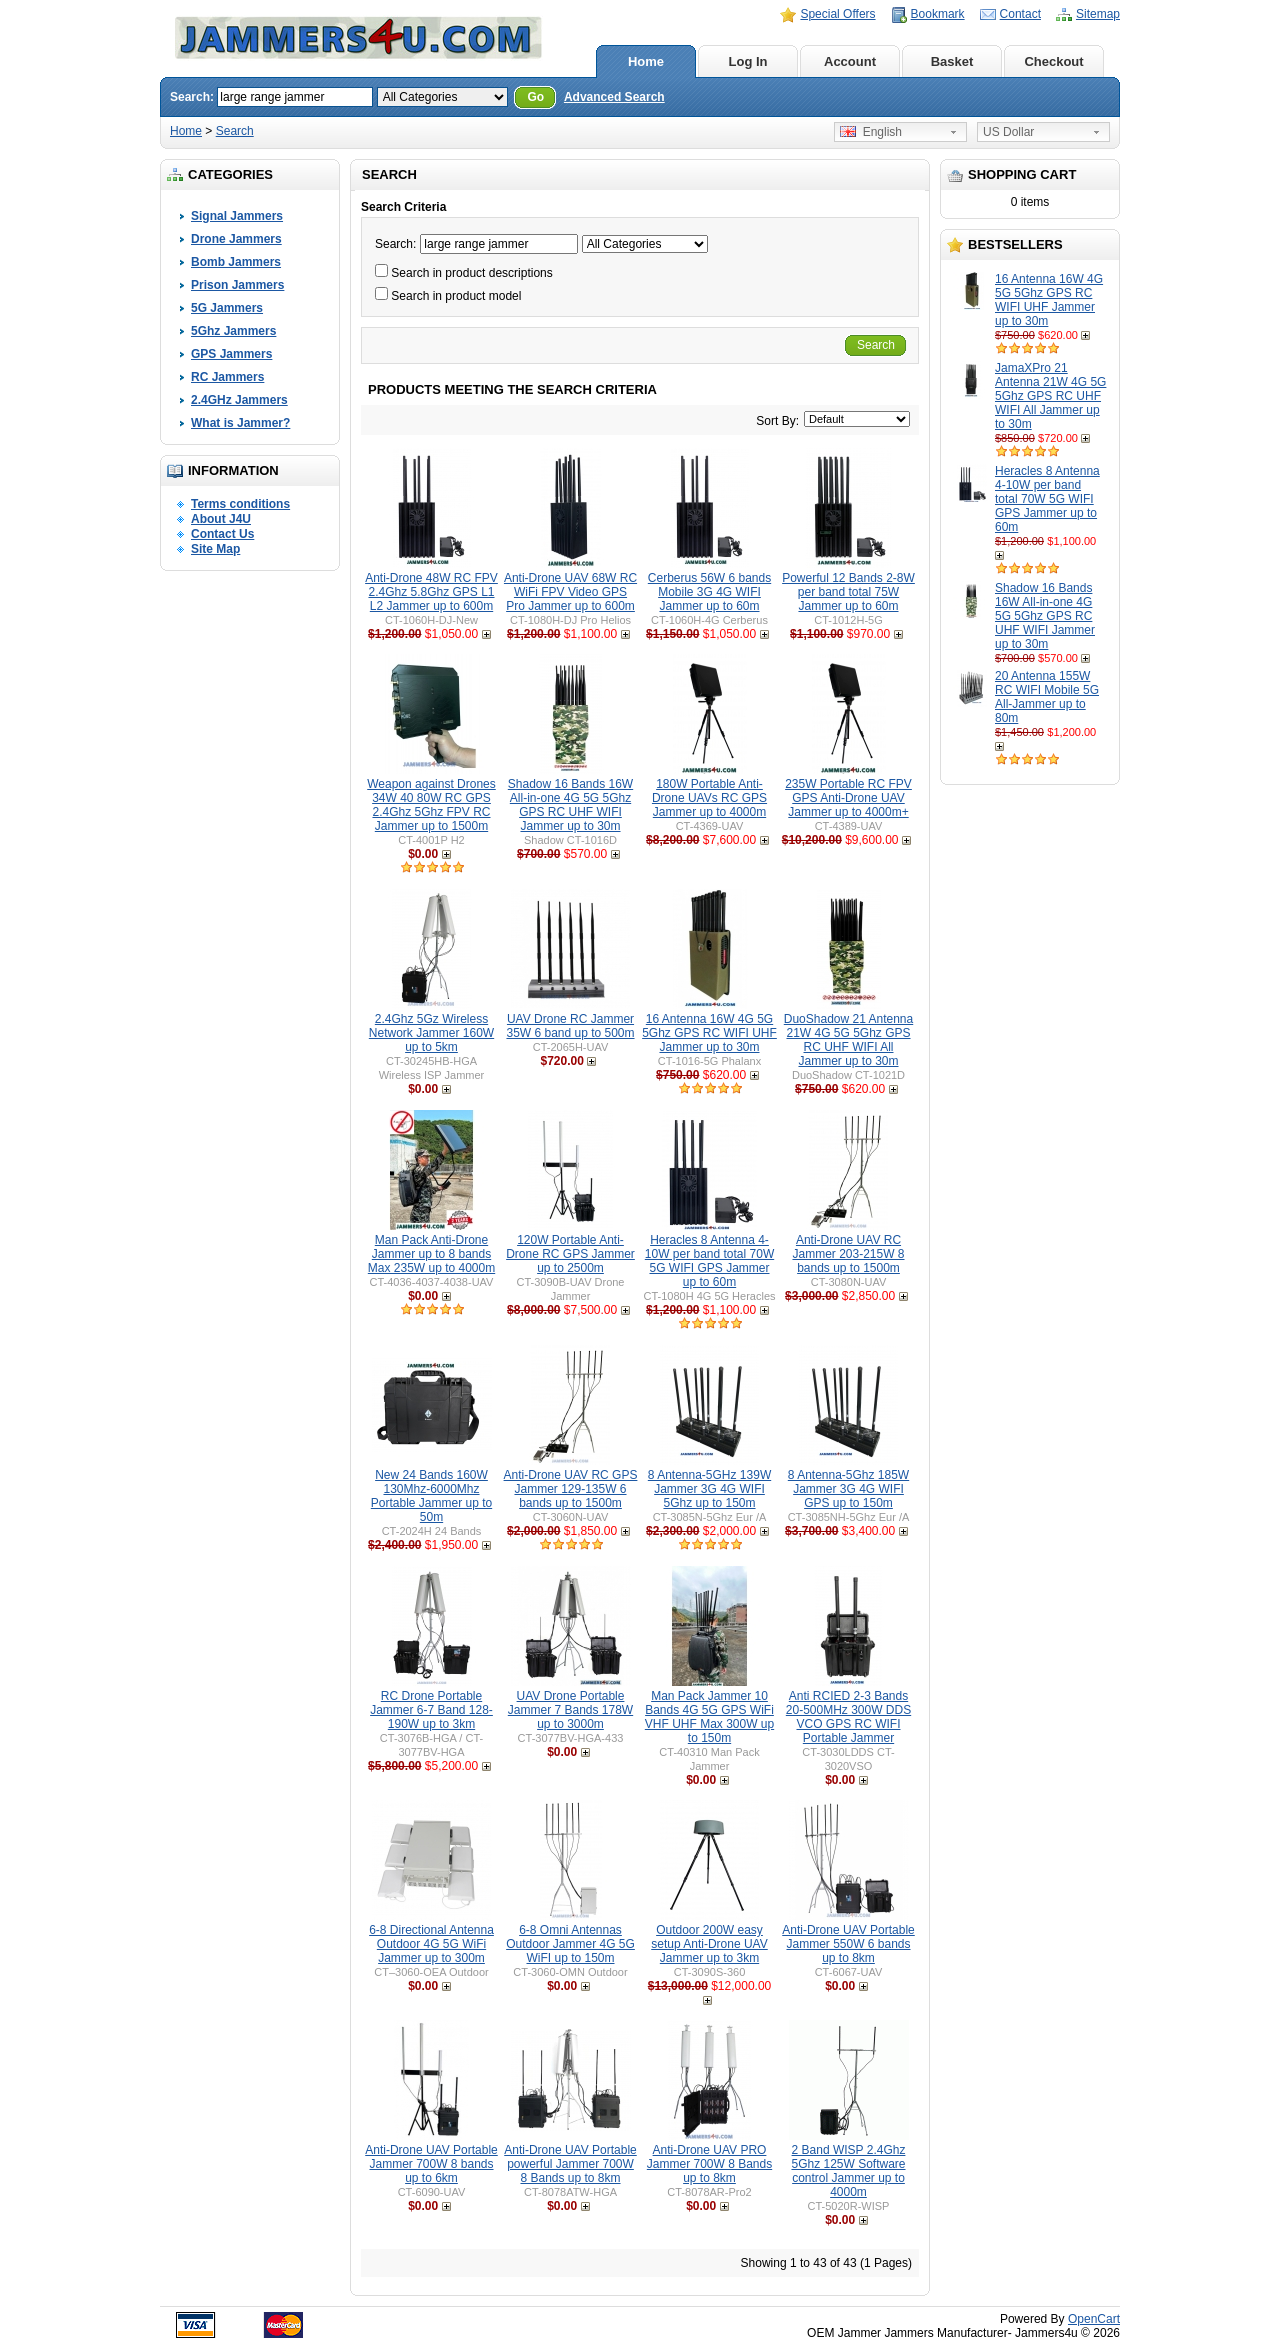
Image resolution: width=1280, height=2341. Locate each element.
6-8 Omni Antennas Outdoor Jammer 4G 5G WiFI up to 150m (570, 1944)
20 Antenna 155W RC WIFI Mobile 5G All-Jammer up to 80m (1047, 697)
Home (646, 61)
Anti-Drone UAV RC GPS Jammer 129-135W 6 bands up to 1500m (571, 1489)
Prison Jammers (237, 285)
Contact (1020, 14)
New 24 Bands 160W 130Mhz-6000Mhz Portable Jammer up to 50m (431, 1496)
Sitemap (1098, 14)
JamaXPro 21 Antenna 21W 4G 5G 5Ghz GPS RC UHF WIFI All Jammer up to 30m (1050, 396)
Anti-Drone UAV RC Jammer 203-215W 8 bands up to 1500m (848, 1254)
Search (235, 131)
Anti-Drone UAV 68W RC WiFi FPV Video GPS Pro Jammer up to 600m (570, 592)
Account (850, 61)
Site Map (215, 549)
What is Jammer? (240, 423)
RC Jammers (227, 377)
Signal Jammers (237, 216)
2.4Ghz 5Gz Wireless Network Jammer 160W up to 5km (431, 1033)
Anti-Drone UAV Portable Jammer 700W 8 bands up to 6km (431, 2164)
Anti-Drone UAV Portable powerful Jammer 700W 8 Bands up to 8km (570, 2164)
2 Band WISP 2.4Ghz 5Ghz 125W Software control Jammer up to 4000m (848, 2171)
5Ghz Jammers (233, 331)
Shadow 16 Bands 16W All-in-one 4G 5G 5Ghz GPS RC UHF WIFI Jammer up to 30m (1045, 616)
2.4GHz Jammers (239, 400)
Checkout (1053, 61)
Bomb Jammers (236, 262)
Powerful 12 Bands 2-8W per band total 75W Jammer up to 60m (848, 592)
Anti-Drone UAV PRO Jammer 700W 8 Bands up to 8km (709, 2164)
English (871, 132)
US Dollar (1008, 132)
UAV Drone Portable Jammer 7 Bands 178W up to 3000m (570, 1710)
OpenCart (1094, 2319)
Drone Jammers (236, 239)
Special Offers (837, 14)
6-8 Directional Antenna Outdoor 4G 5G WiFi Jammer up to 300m (431, 1944)
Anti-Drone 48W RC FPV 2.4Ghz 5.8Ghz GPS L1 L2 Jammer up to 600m (431, 592)
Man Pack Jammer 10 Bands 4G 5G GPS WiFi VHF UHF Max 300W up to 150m (709, 1717)
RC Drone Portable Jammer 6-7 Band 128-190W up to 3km (431, 1710)
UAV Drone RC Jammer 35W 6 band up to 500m (570, 1026)
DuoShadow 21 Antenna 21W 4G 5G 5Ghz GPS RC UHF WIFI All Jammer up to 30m (848, 1040)
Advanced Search (614, 97)
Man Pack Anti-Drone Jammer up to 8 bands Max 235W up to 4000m (431, 1254)
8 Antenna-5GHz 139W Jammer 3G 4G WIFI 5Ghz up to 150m (709, 1489)
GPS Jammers (231, 354)
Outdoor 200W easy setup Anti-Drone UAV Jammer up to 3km (709, 1944)
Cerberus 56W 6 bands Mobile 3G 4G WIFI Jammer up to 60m (709, 592)
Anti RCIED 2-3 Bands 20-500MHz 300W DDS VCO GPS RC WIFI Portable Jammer (848, 1717)
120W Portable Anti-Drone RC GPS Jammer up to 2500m (570, 1254)
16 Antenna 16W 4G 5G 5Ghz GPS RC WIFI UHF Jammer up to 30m (1049, 300)
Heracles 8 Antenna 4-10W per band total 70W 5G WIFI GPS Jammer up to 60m (1047, 499)
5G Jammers (227, 308)
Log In (748, 61)
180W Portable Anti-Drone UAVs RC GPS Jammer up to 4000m (709, 798)
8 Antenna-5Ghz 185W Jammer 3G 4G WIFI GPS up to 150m (848, 1489)
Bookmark (938, 14)
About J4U (221, 519)
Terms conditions (240, 504)
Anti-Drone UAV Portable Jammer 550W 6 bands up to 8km (848, 1944)
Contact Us (222, 534)
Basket (952, 61)
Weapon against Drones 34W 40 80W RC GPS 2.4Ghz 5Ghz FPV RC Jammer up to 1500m (431, 805)
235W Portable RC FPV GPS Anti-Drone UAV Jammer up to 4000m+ (848, 798)
